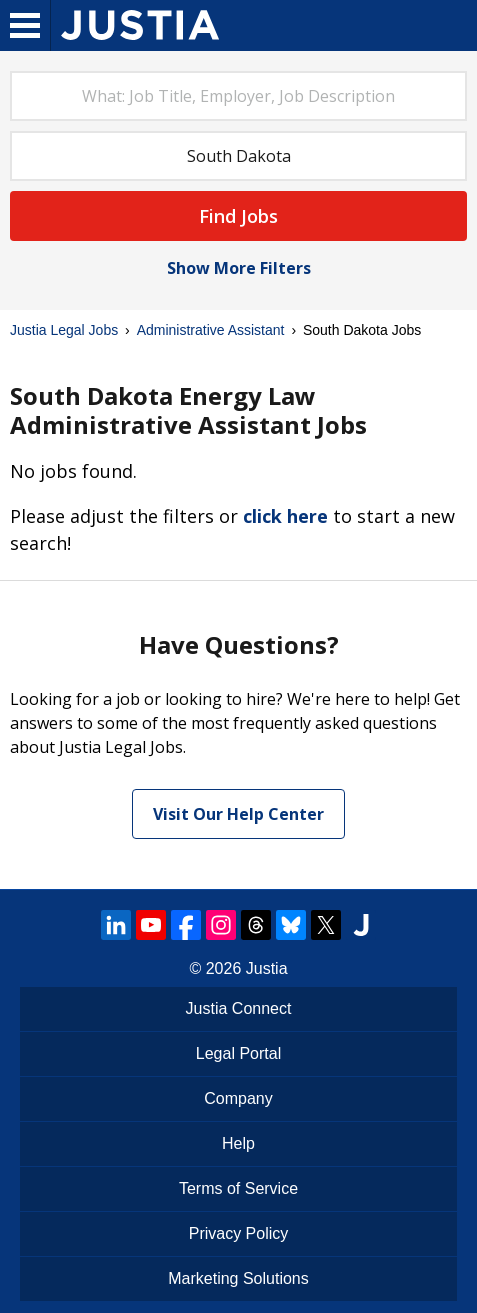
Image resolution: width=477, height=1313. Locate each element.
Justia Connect (239, 1008)
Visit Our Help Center (238, 814)
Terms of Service (238, 1188)
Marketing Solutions (238, 1278)
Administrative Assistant (211, 330)
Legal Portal (238, 1053)
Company (238, 1098)
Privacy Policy (239, 1233)
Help (238, 1143)
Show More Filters (239, 268)
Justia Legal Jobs (64, 330)
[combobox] (238, 96)
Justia (267, 968)
